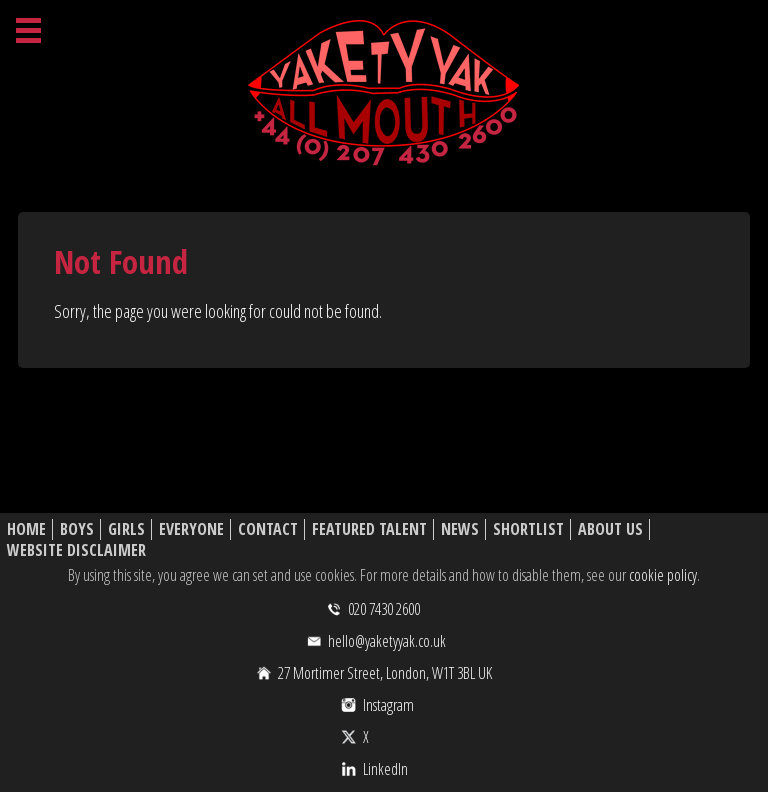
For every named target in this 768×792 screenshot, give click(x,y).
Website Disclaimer (76, 550)
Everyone (191, 529)
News (460, 529)
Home (26, 529)
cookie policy (663, 575)
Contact (268, 529)
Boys (77, 529)
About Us (610, 529)
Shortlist (528, 529)
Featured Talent (369, 529)
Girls (126, 529)
